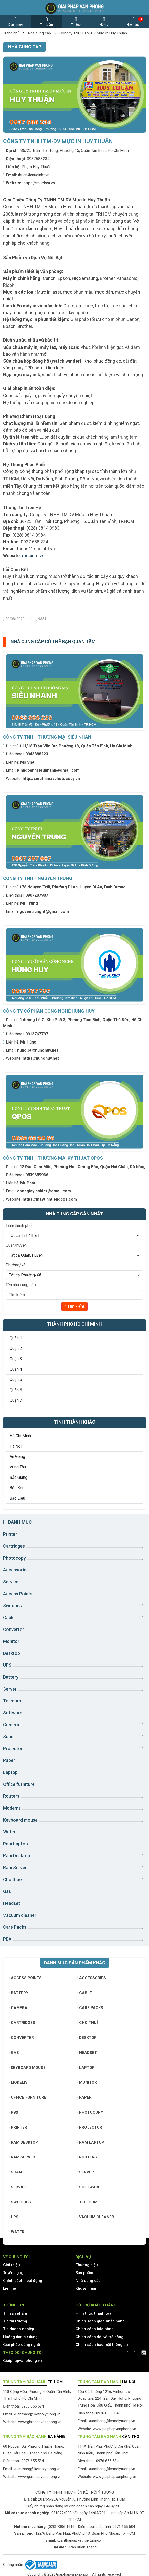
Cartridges (22, 2022)
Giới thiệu (11, 2265)
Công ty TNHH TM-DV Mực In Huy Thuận (93, 33)
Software (89, 2187)
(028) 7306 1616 (61, 2526)
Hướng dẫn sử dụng (20, 2337)
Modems (18, 2082)
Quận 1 (16, 1338)
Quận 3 (16, 1358)
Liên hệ (9, 2288)
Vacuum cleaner (96, 2217)
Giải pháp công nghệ (21, 2344)
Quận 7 (16, 1400)
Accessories (92, 1978)
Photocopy (90, 2112)
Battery (18, 1993)
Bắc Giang (18, 1477)
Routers (87, 2157)
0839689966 (36, 1174)
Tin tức (76, 21)
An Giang (17, 1456)
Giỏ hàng (133, 21)
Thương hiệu (87, 2265)
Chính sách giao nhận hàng (100, 2321)
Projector (90, 2127)
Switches (20, 2202)
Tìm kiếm (74, 1306)
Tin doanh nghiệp (18, 2329)
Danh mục (15, 21)
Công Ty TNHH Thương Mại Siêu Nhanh (49, 737)
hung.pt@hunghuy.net (37, 1050)
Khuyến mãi (86, 2288)
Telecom (88, 2202)
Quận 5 (16, 1379)
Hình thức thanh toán (95, 2313)
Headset (87, 2052)
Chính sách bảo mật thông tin (102, 2344)
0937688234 (38, 158)
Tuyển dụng (13, 2272)
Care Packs (90, 2007)
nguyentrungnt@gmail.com (43, 911)
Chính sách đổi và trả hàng (99, 2337)
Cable (85, 1993)
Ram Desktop (23, 2142)
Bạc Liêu (17, 1498)
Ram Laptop (91, 2142)
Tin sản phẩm (15, 2313)
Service (18, 2187)
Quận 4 (16, 1369)
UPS (13, 2217)
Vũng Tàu (18, 1467)
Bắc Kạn (17, 1487)
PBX (13, 2112)
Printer (18, 2127)
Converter (21, 2037)
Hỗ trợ (104, 21)
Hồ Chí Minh (20, 1435)
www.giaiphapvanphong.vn (39, 2422)
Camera (18, 2007)
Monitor (87, 2082)
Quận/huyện (16, 1245)
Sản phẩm (84, 2272)
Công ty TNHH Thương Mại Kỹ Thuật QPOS (53, 1158)
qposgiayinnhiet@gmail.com (44, 1191)
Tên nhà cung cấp (21, 1284)
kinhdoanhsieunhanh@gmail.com (48, 770)
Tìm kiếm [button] (46, 21)
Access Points (25, 1978)
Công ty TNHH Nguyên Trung (37, 878)
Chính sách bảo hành (95, 2329)
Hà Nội (16, 1446)
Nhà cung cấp (39, 33)
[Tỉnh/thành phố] (74, 1235)
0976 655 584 (124, 2526)
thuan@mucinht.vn (33, 175)
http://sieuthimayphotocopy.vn (51, 778)
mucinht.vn (33, 555)
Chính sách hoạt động (22, 2280)
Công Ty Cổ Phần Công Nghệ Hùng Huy (49, 1011)
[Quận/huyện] (74, 1255)
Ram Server (22, 2157)
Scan (15, 2172)
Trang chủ (11, 33)
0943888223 (36, 754)
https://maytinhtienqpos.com (50, 1199)
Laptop (86, 2067)
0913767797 (36, 1034)
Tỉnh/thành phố (19, 1225)
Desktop (87, 2037)
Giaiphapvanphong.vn (22, 2360)
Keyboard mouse (27, 2067)
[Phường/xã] (74, 1275)
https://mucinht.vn (39, 183)
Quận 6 (16, 1390)
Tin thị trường (15, 2321)
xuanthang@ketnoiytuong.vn (37, 2414)
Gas (14, 2052)
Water (16, 2232)
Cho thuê (88, 2022)
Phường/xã (15, 1265)
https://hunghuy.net (41, 1058)
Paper (85, 2097)
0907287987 (36, 895)
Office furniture (27, 2097)
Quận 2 (16, 1348)
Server (86, 2172)
